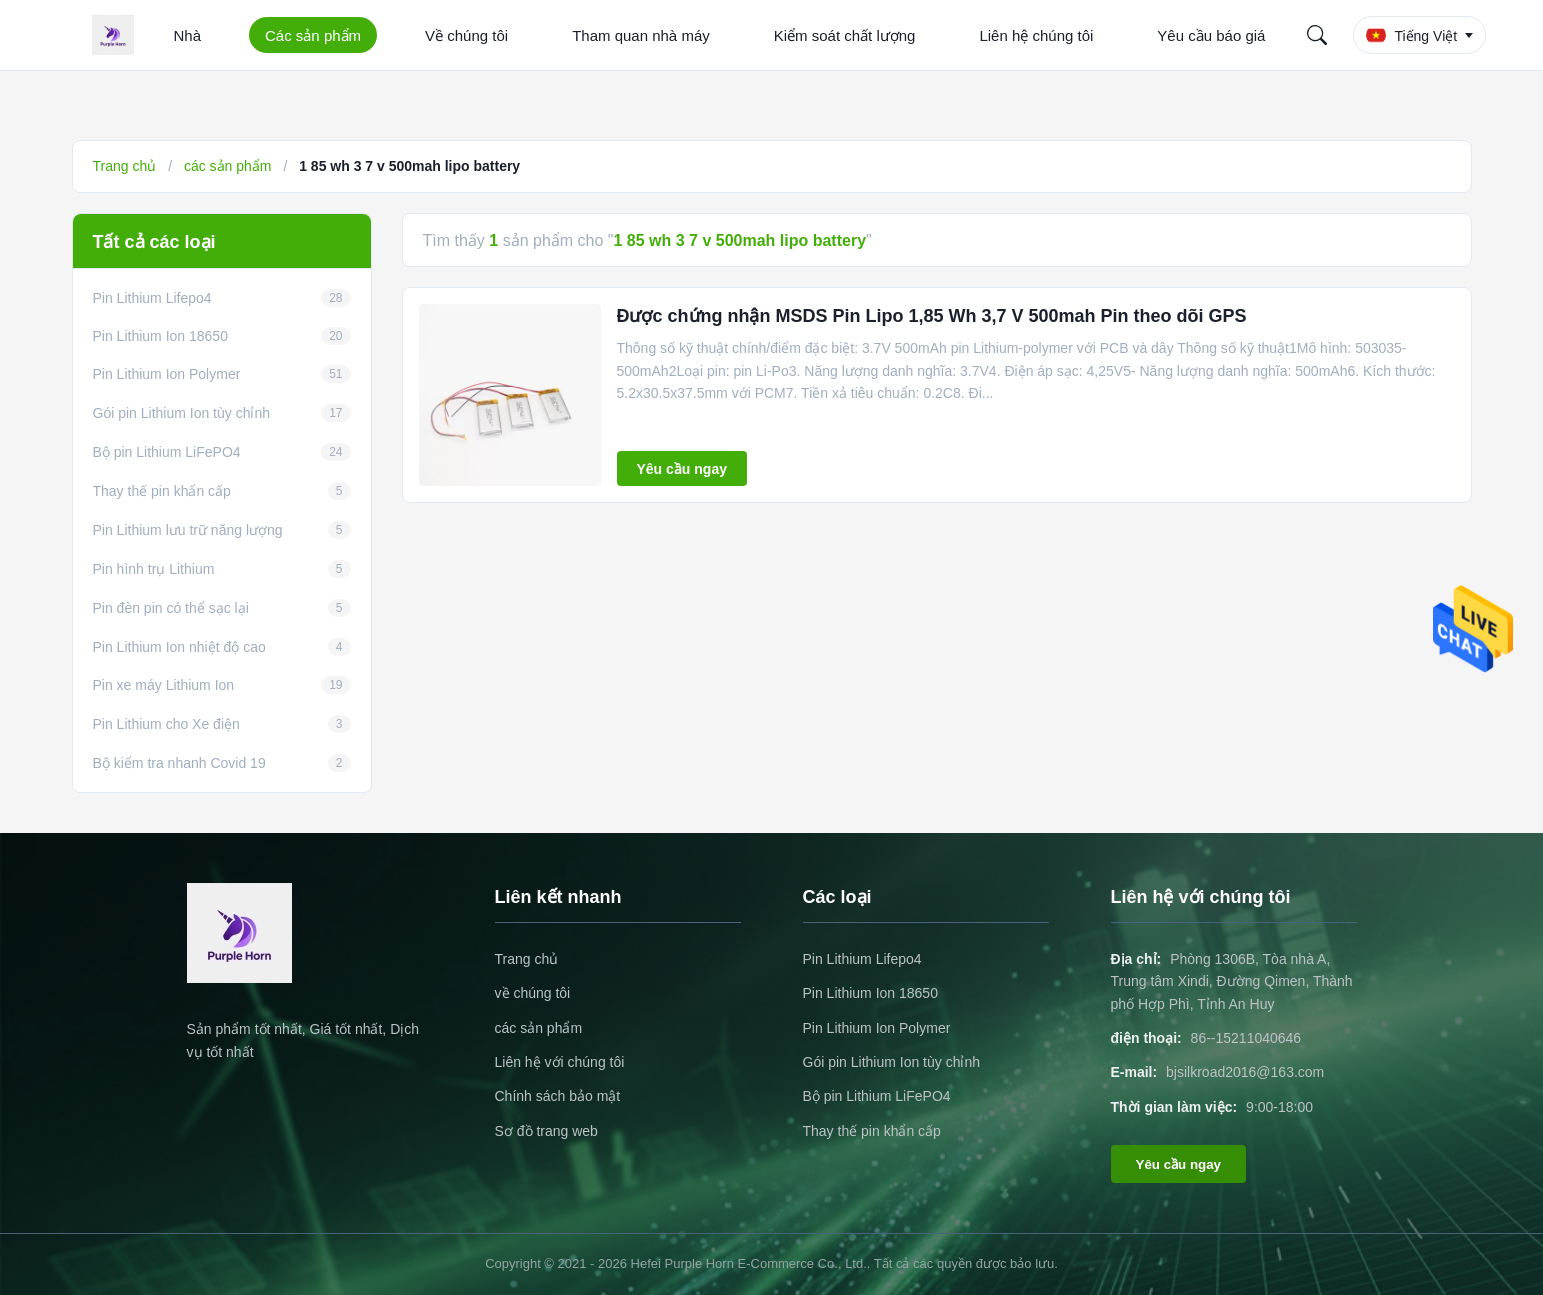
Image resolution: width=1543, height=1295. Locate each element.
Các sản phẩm (313, 35)
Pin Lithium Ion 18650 (870, 993)
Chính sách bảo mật (558, 1096)
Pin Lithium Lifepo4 (862, 959)
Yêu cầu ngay (682, 469)
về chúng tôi (533, 993)
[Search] (1317, 35)
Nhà (188, 35)
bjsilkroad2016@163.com (1245, 1072)
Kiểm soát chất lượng (845, 35)
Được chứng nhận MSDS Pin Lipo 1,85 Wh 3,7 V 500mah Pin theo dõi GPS (932, 316)
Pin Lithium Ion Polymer (877, 1028)
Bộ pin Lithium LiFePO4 (877, 1096)
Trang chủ (125, 166)
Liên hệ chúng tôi (1036, 35)
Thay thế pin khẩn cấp (872, 1131)
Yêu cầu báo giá (1211, 35)
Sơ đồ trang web (546, 1131)
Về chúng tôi (466, 35)
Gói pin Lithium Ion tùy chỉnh (892, 1062)
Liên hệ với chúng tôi (560, 1062)
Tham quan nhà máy (641, 35)
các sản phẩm (228, 166)
